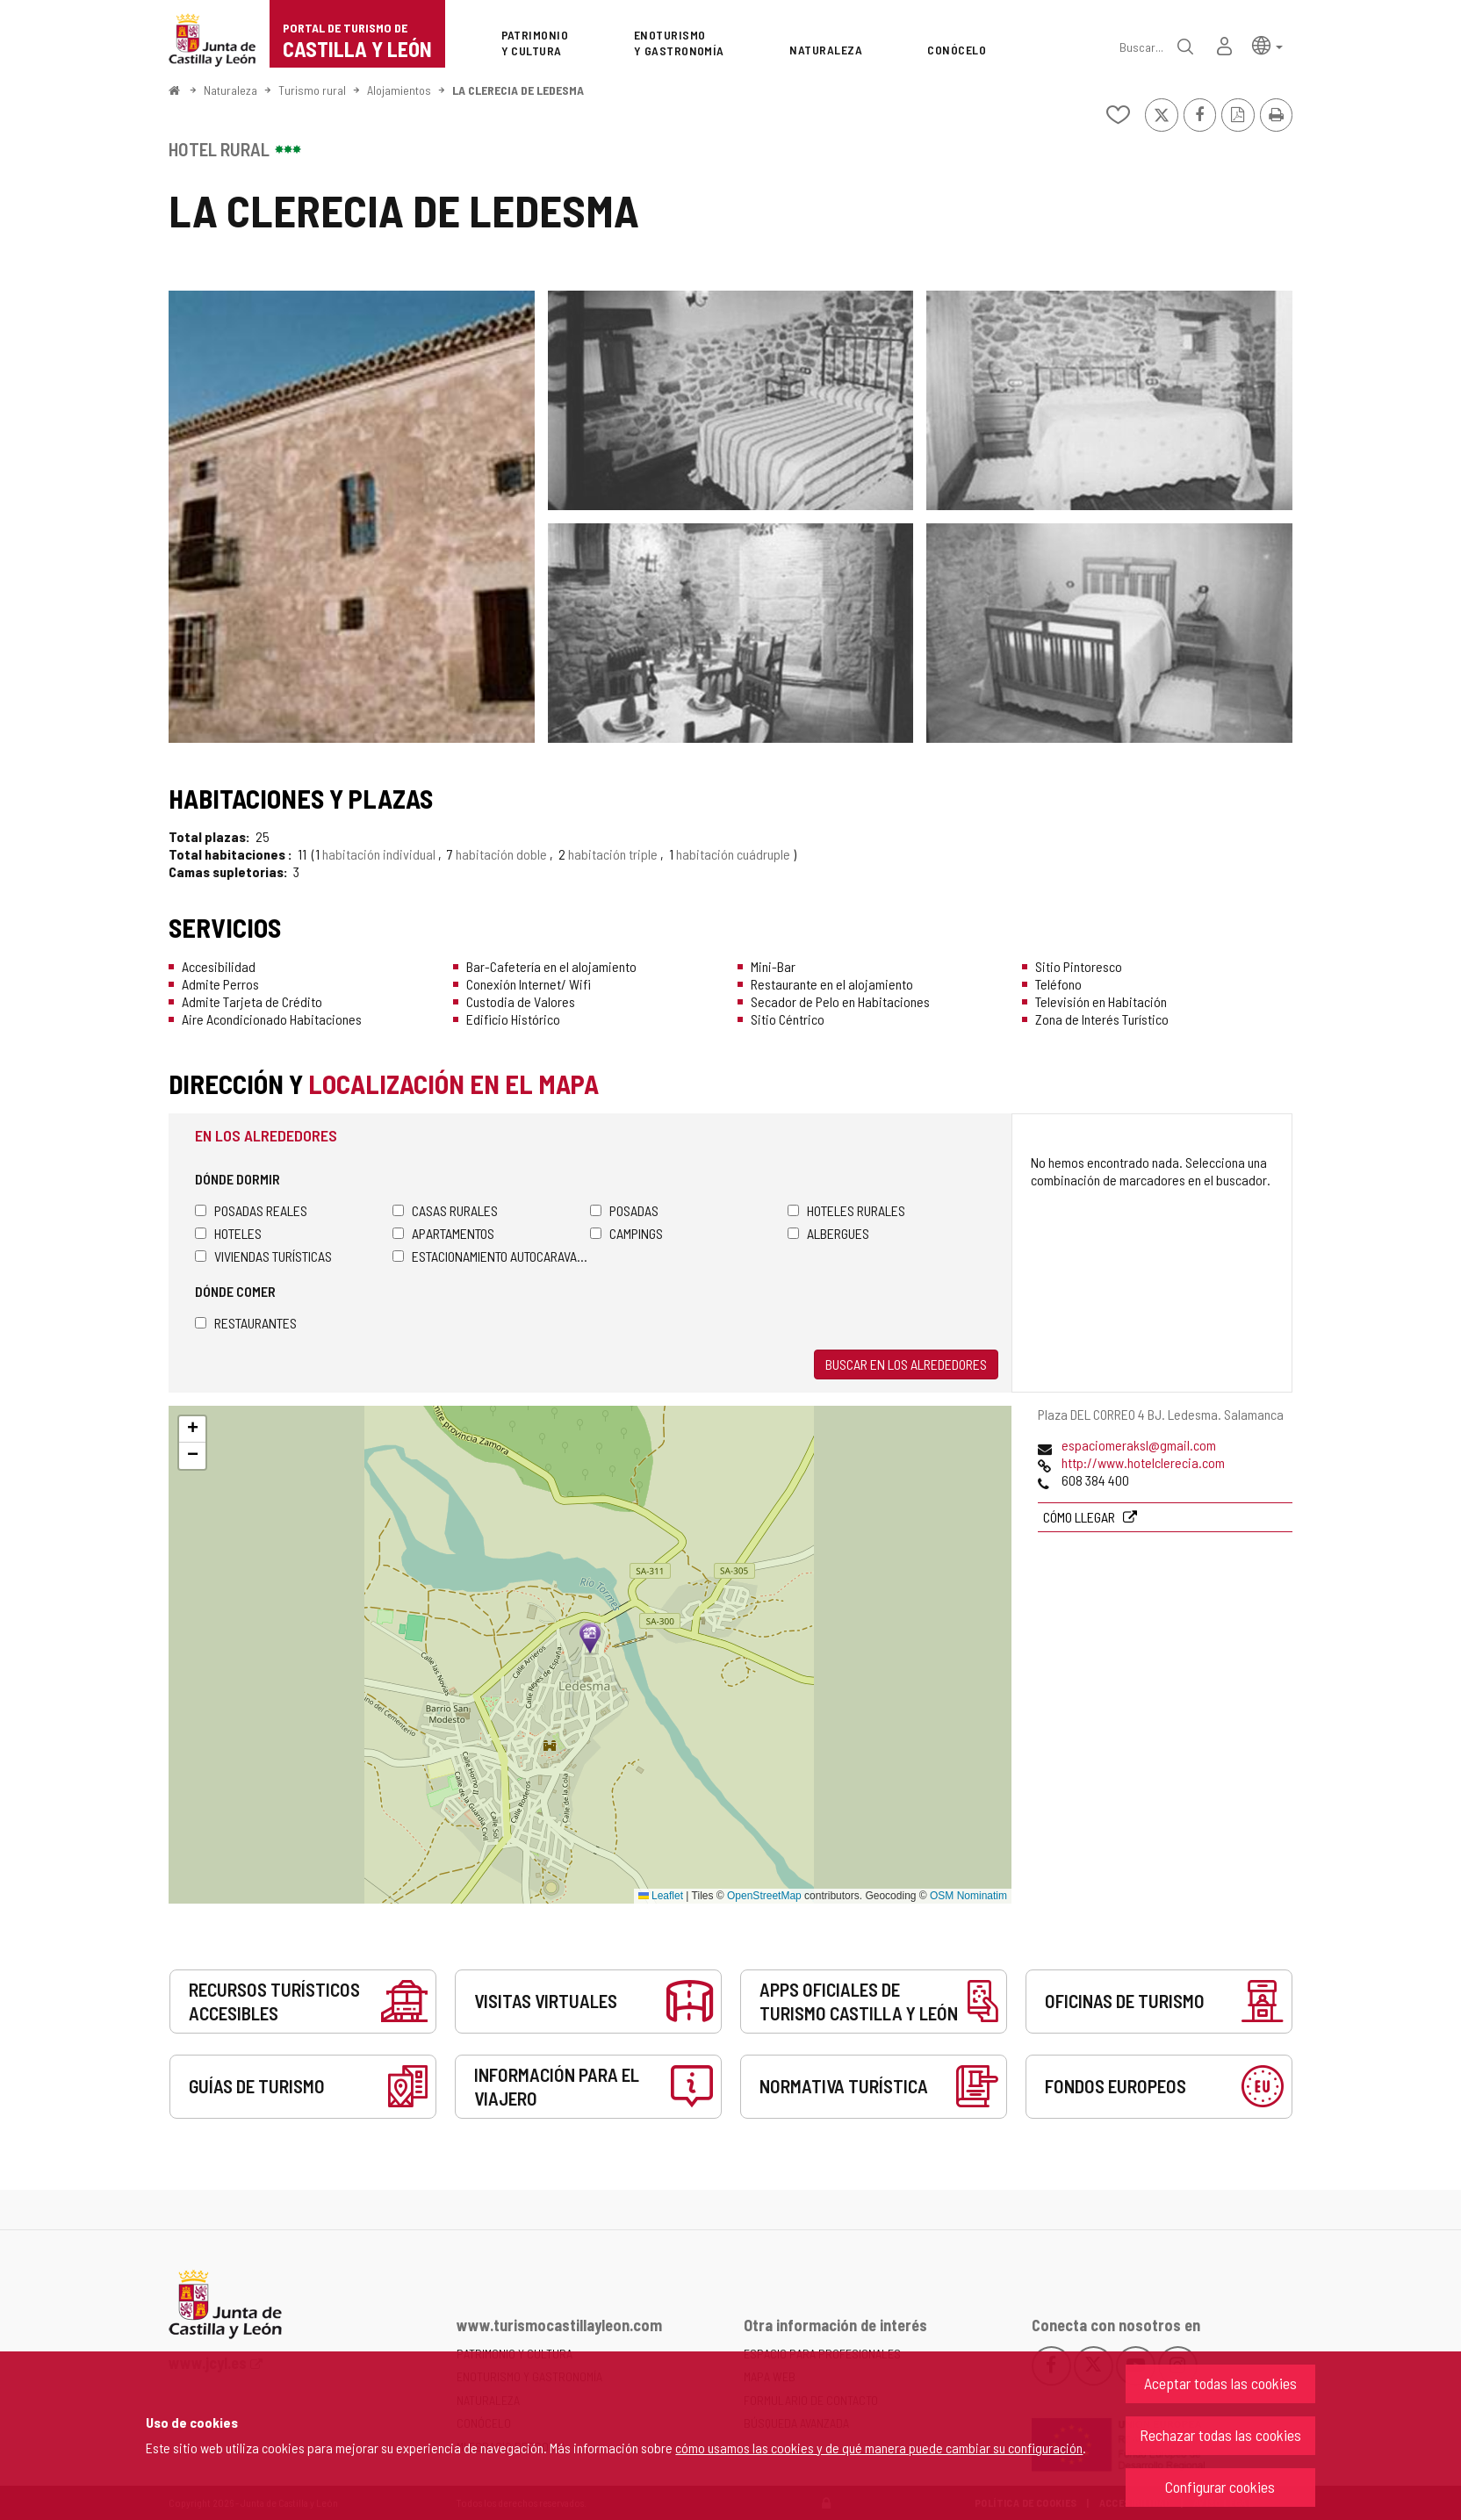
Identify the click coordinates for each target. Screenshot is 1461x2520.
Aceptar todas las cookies (1220, 2383)
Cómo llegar (1080, 1516)
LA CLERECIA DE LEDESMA (518, 90)
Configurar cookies (1220, 2486)
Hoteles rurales (846, 1210)
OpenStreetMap (764, 1896)
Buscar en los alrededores (906, 1364)
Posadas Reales (251, 1210)
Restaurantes (246, 1322)
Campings (626, 1233)
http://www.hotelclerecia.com (1143, 1462)
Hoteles (228, 1233)
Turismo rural (312, 90)
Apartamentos (443, 1233)
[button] (1267, 44)
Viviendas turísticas (263, 1256)
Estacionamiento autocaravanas (491, 1256)
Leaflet (660, 1896)
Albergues (828, 1233)
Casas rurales (445, 1210)
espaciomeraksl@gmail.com (1139, 1444)
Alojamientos (399, 90)
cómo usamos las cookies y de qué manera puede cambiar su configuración (879, 2447)
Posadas (624, 1210)
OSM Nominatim (968, 1896)
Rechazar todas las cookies (1220, 2434)
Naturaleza (230, 90)
